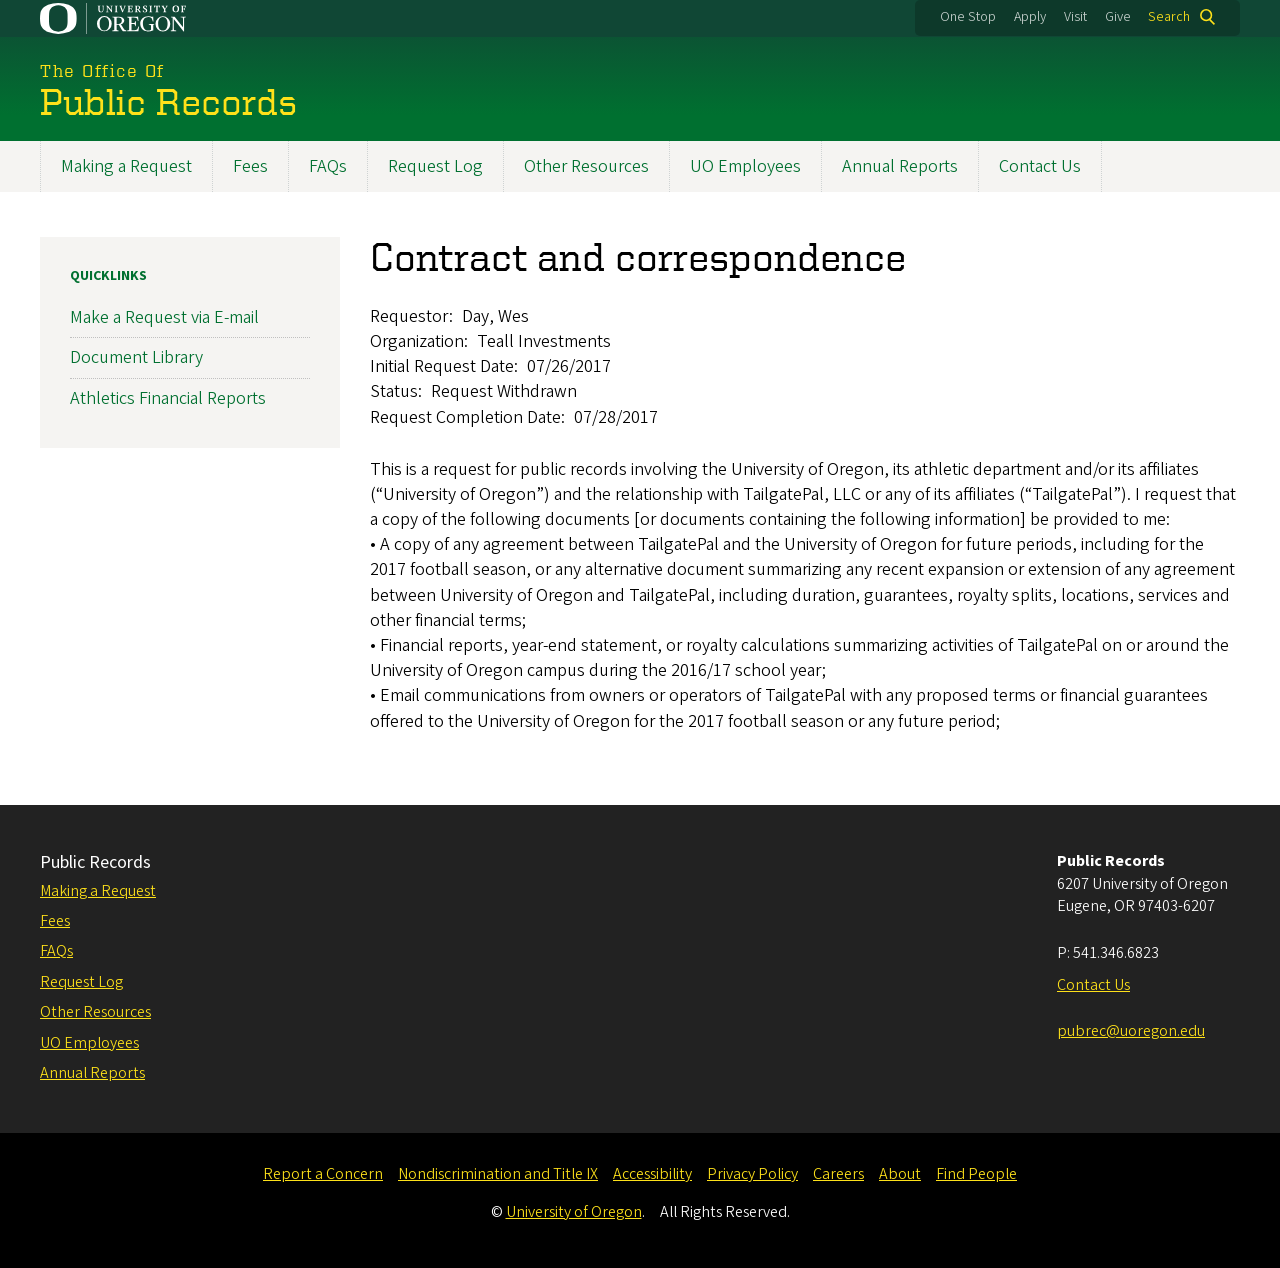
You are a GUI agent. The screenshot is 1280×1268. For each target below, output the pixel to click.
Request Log (435, 166)
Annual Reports (900, 166)
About (900, 1174)
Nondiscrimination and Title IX (498, 1174)
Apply (1030, 17)
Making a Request (126, 166)
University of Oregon (574, 1212)
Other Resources (586, 166)
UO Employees (745, 166)
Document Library (136, 357)
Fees (250, 166)
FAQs (328, 166)
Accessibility (652, 1174)
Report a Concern (323, 1174)
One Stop (968, 17)
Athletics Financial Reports (168, 397)
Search (1169, 17)
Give (1118, 17)
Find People (976, 1174)
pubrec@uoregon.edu (1131, 1031)
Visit (1075, 17)
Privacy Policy (752, 1174)
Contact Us (1040, 166)
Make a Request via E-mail (164, 317)
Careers (838, 1174)
